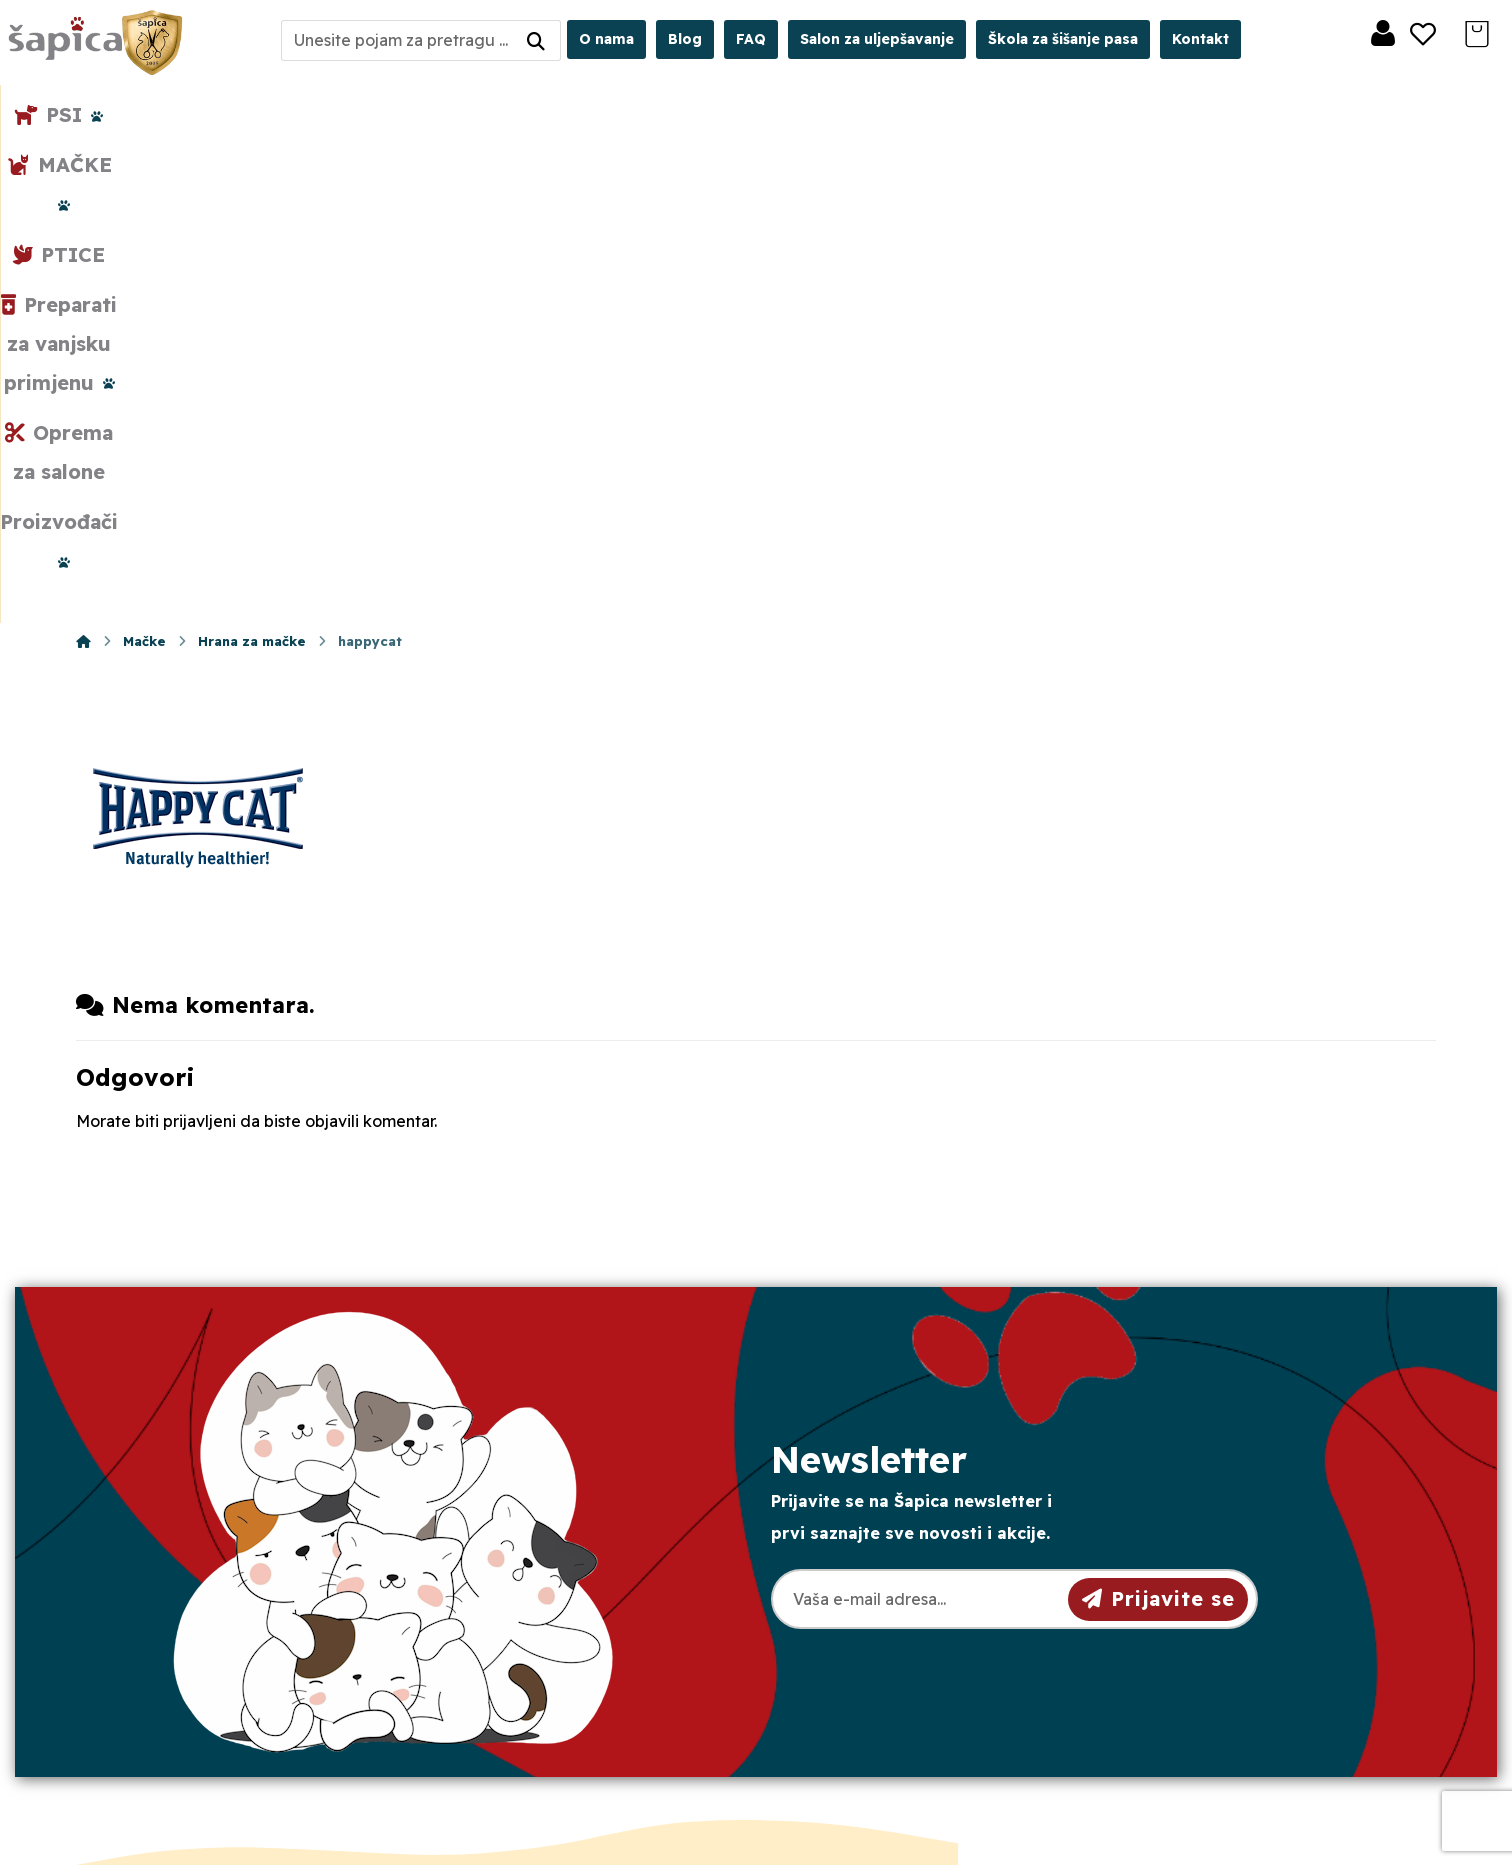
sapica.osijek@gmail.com (565, 1610)
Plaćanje (837, 1633)
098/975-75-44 (521, 1574)
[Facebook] (159, 1716)
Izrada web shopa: (1301, 1849)
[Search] (536, 40)
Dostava (836, 1601)
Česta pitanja (854, 1665)
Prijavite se (1158, 1122)
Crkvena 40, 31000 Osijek (571, 1646)
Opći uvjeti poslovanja (889, 1537)
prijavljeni (199, 646)
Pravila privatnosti (872, 1569)
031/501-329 (511, 1538)
